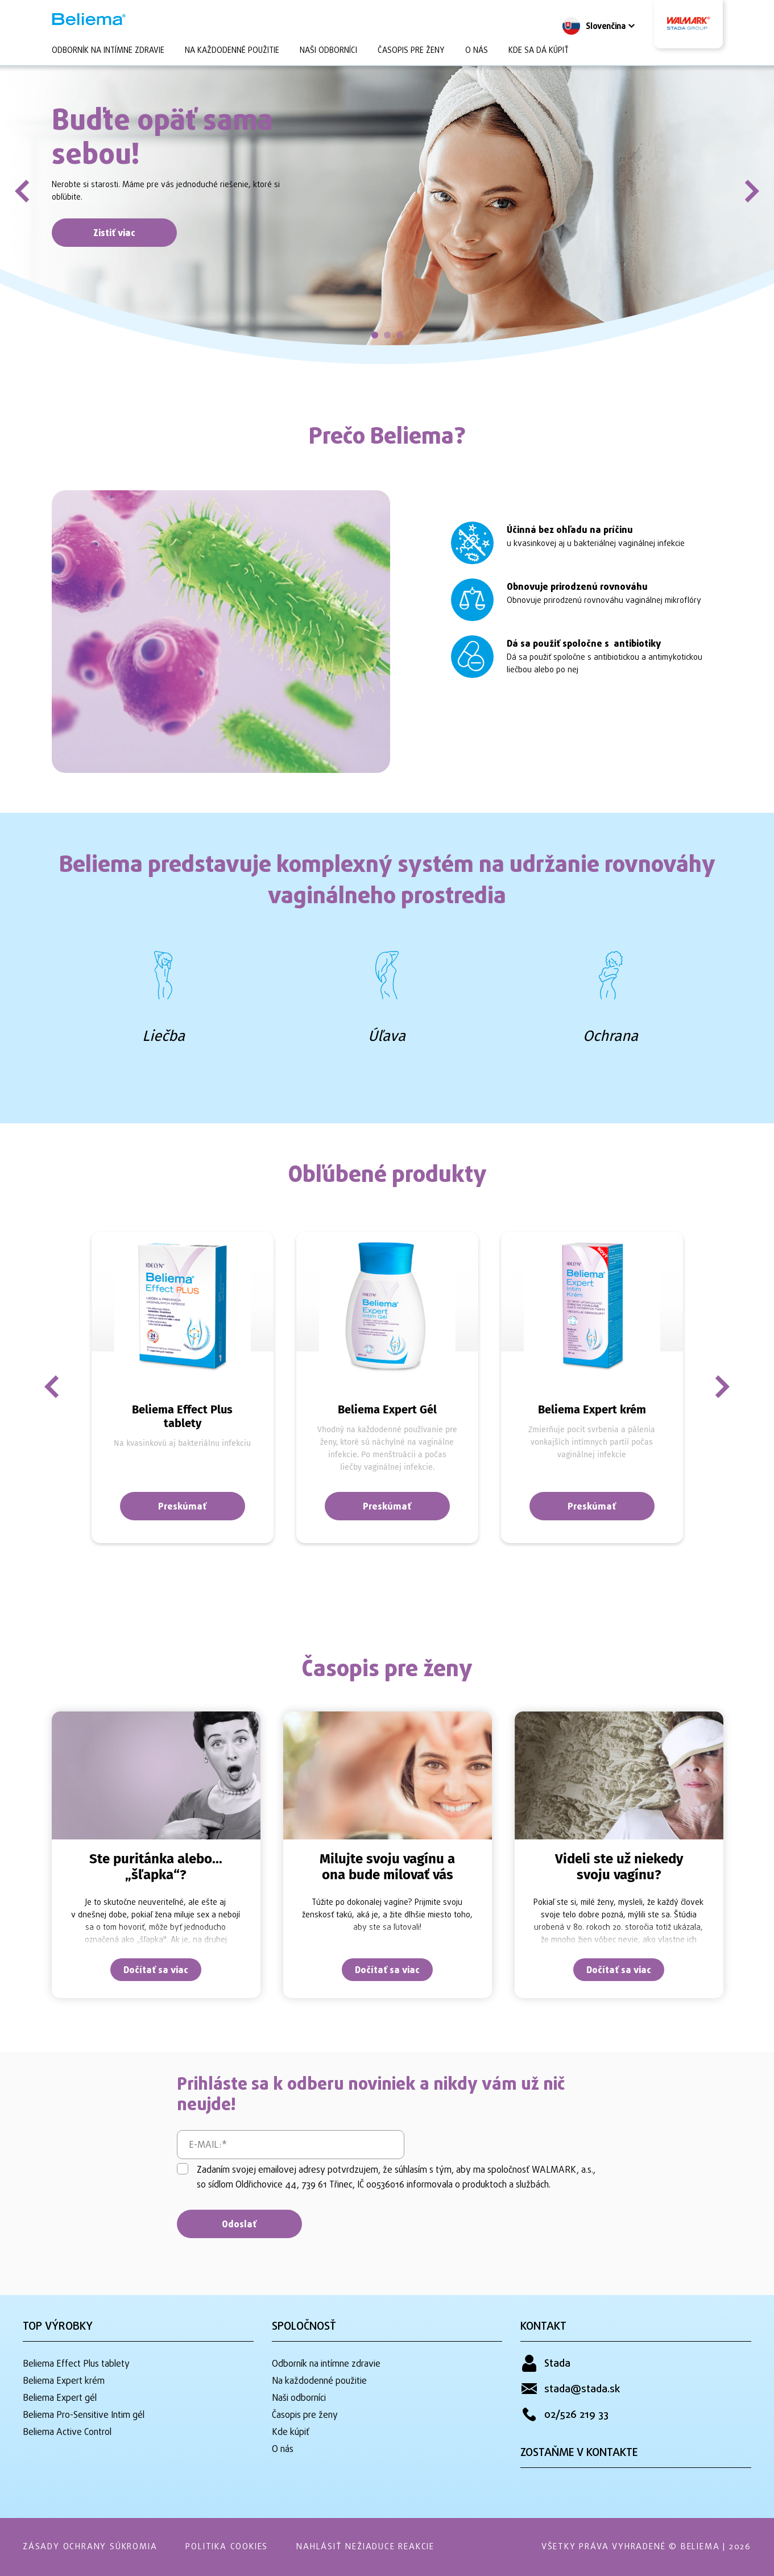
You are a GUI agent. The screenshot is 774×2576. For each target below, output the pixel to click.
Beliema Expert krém (64, 2381)
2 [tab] (387, 335)
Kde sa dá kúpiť (538, 51)
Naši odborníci (328, 51)
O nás (476, 51)
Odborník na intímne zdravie (108, 51)
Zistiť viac (114, 234)
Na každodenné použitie (232, 51)
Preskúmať (182, 1507)
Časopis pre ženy (411, 51)
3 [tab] (399, 335)
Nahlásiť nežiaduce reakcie (365, 2547)
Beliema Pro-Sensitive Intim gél (83, 2415)
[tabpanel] (387, 207)
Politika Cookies (226, 2547)
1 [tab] (374, 335)
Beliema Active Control (67, 2432)
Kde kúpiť (290, 2432)
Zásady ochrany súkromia (90, 2547)
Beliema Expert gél (60, 2398)
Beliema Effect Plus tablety (76, 2364)
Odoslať (239, 2225)
